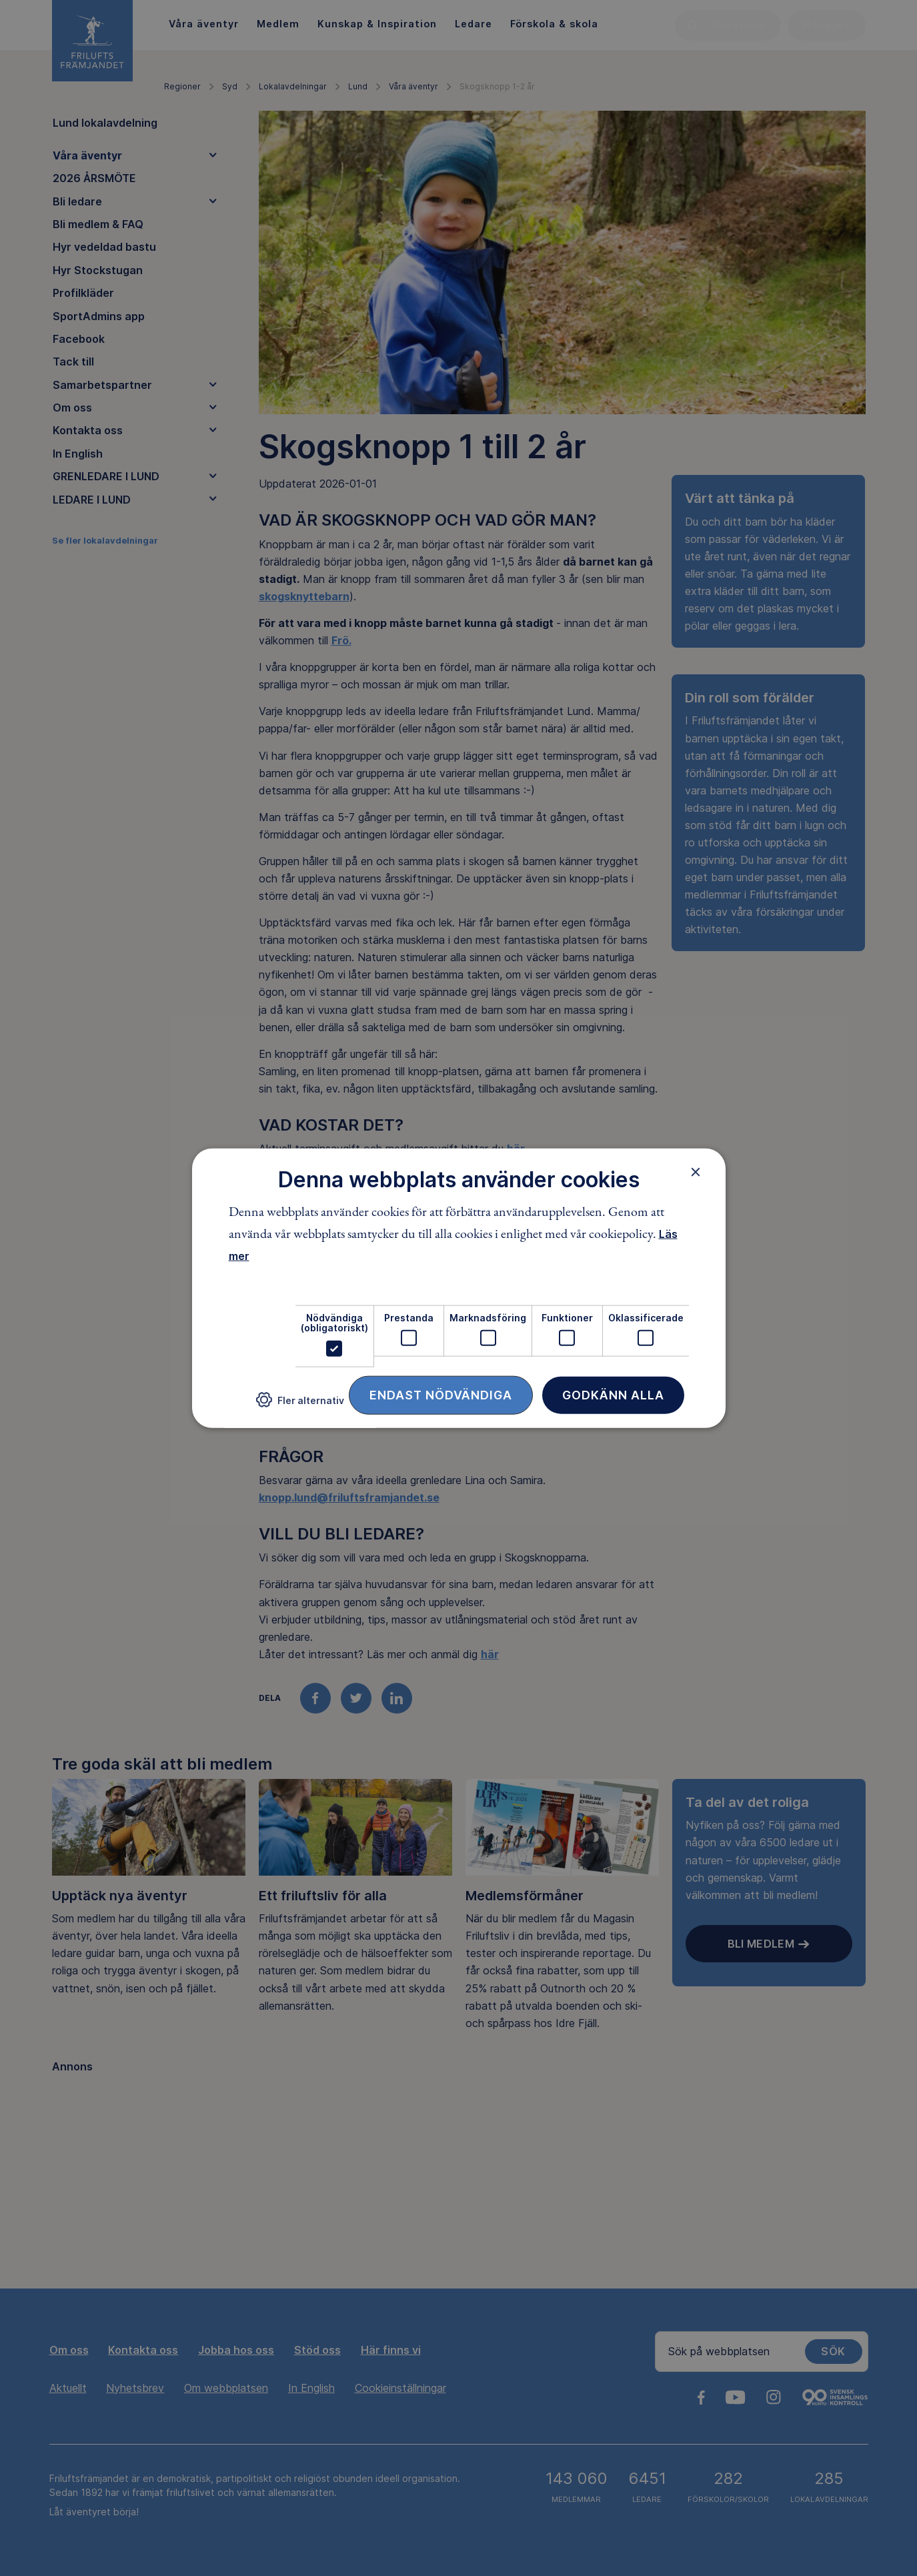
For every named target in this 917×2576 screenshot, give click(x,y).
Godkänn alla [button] (613, 1394)
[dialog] (459, 1288)
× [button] (696, 1172)
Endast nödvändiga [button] (440, 1394)
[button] (300, 1405)
